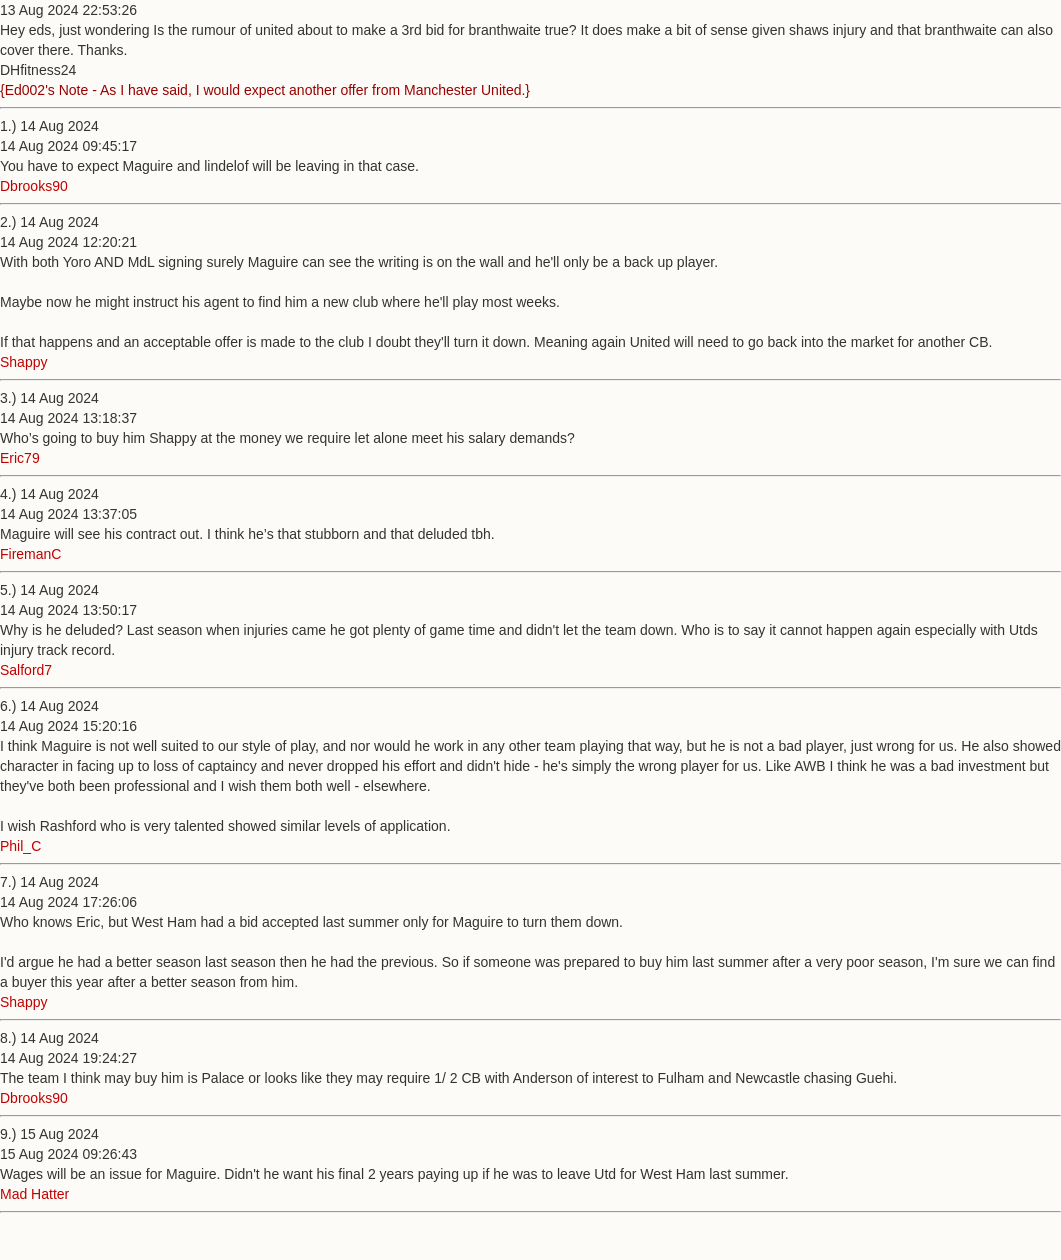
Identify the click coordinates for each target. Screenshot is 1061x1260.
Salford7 (26, 670)
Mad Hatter (34, 1194)
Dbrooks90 (34, 186)
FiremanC (30, 554)
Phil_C (20, 846)
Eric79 (20, 458)
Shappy (23, 362)
